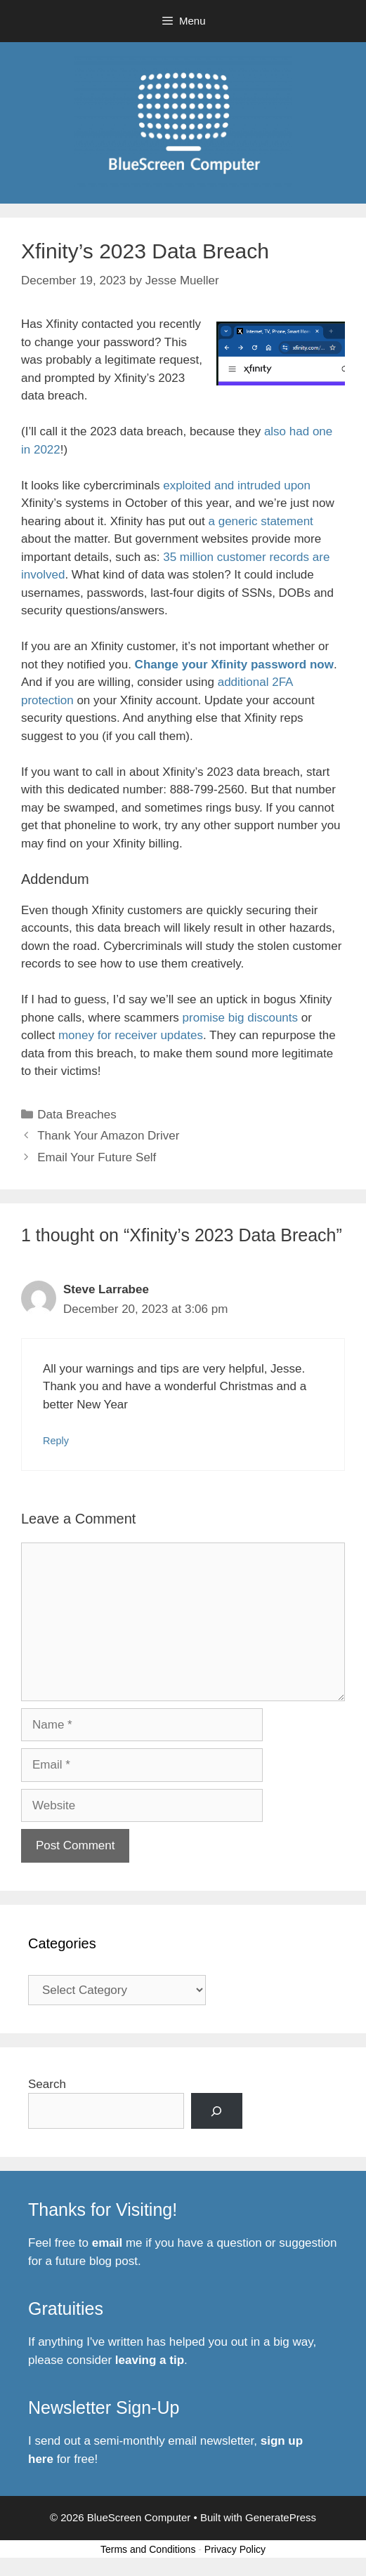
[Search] (216, 2111)
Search (47, 2084)
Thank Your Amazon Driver (108, 1135)
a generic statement (261, 521)
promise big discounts (240, 1017)
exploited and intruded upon (237, 485)
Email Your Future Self (96, 1157)
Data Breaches (76, 1114)
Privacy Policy (235, 2549)
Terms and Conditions (147, 2549)
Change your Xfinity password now (234, 664)
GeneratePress (280, 2517)
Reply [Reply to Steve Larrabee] (56, 1440)
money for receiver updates (130, 1035)
